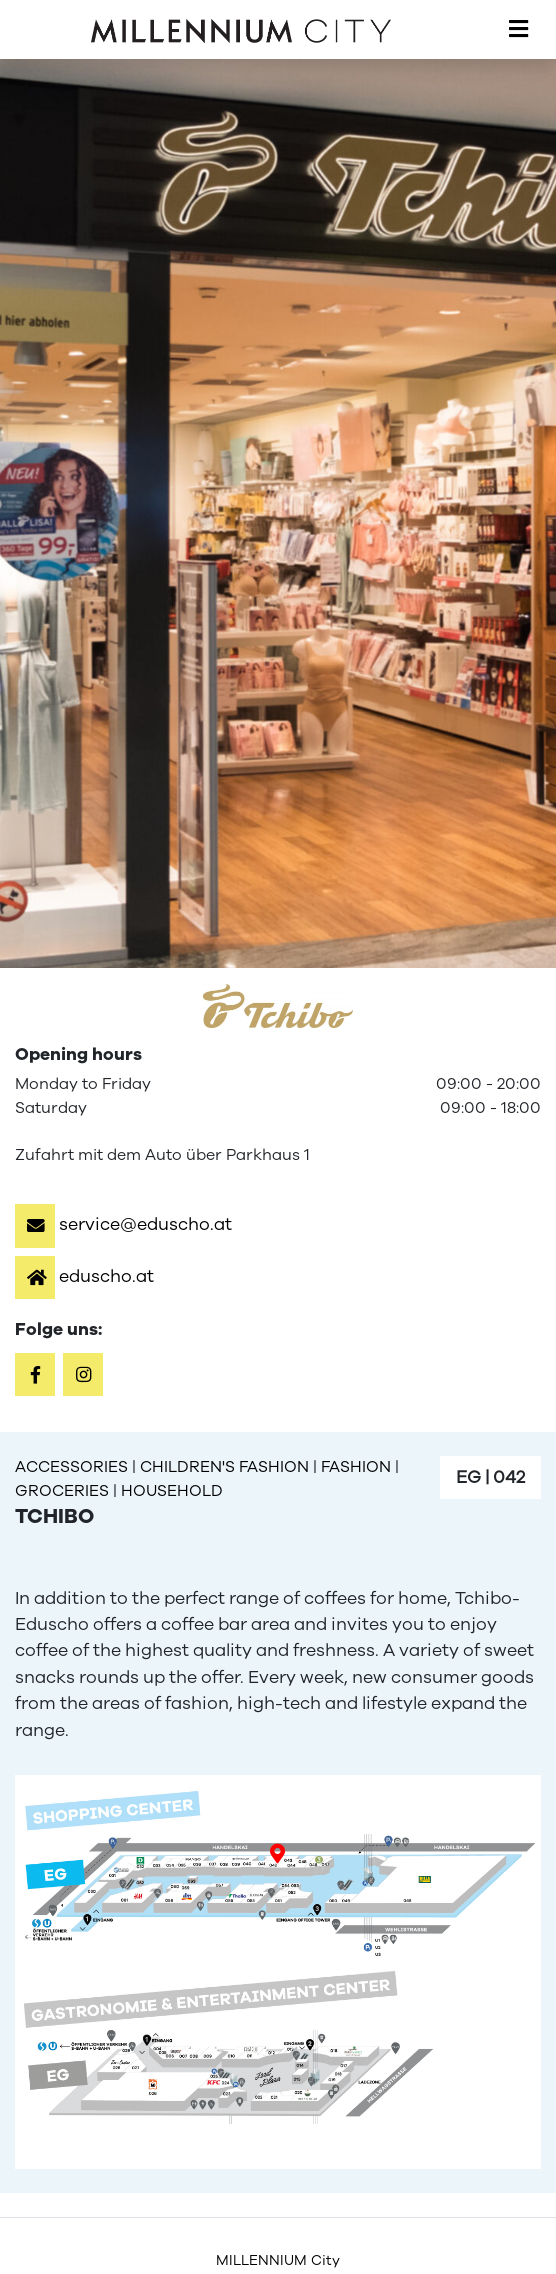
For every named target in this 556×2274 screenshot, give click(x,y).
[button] (123, 1224)
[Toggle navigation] (518, 30)
